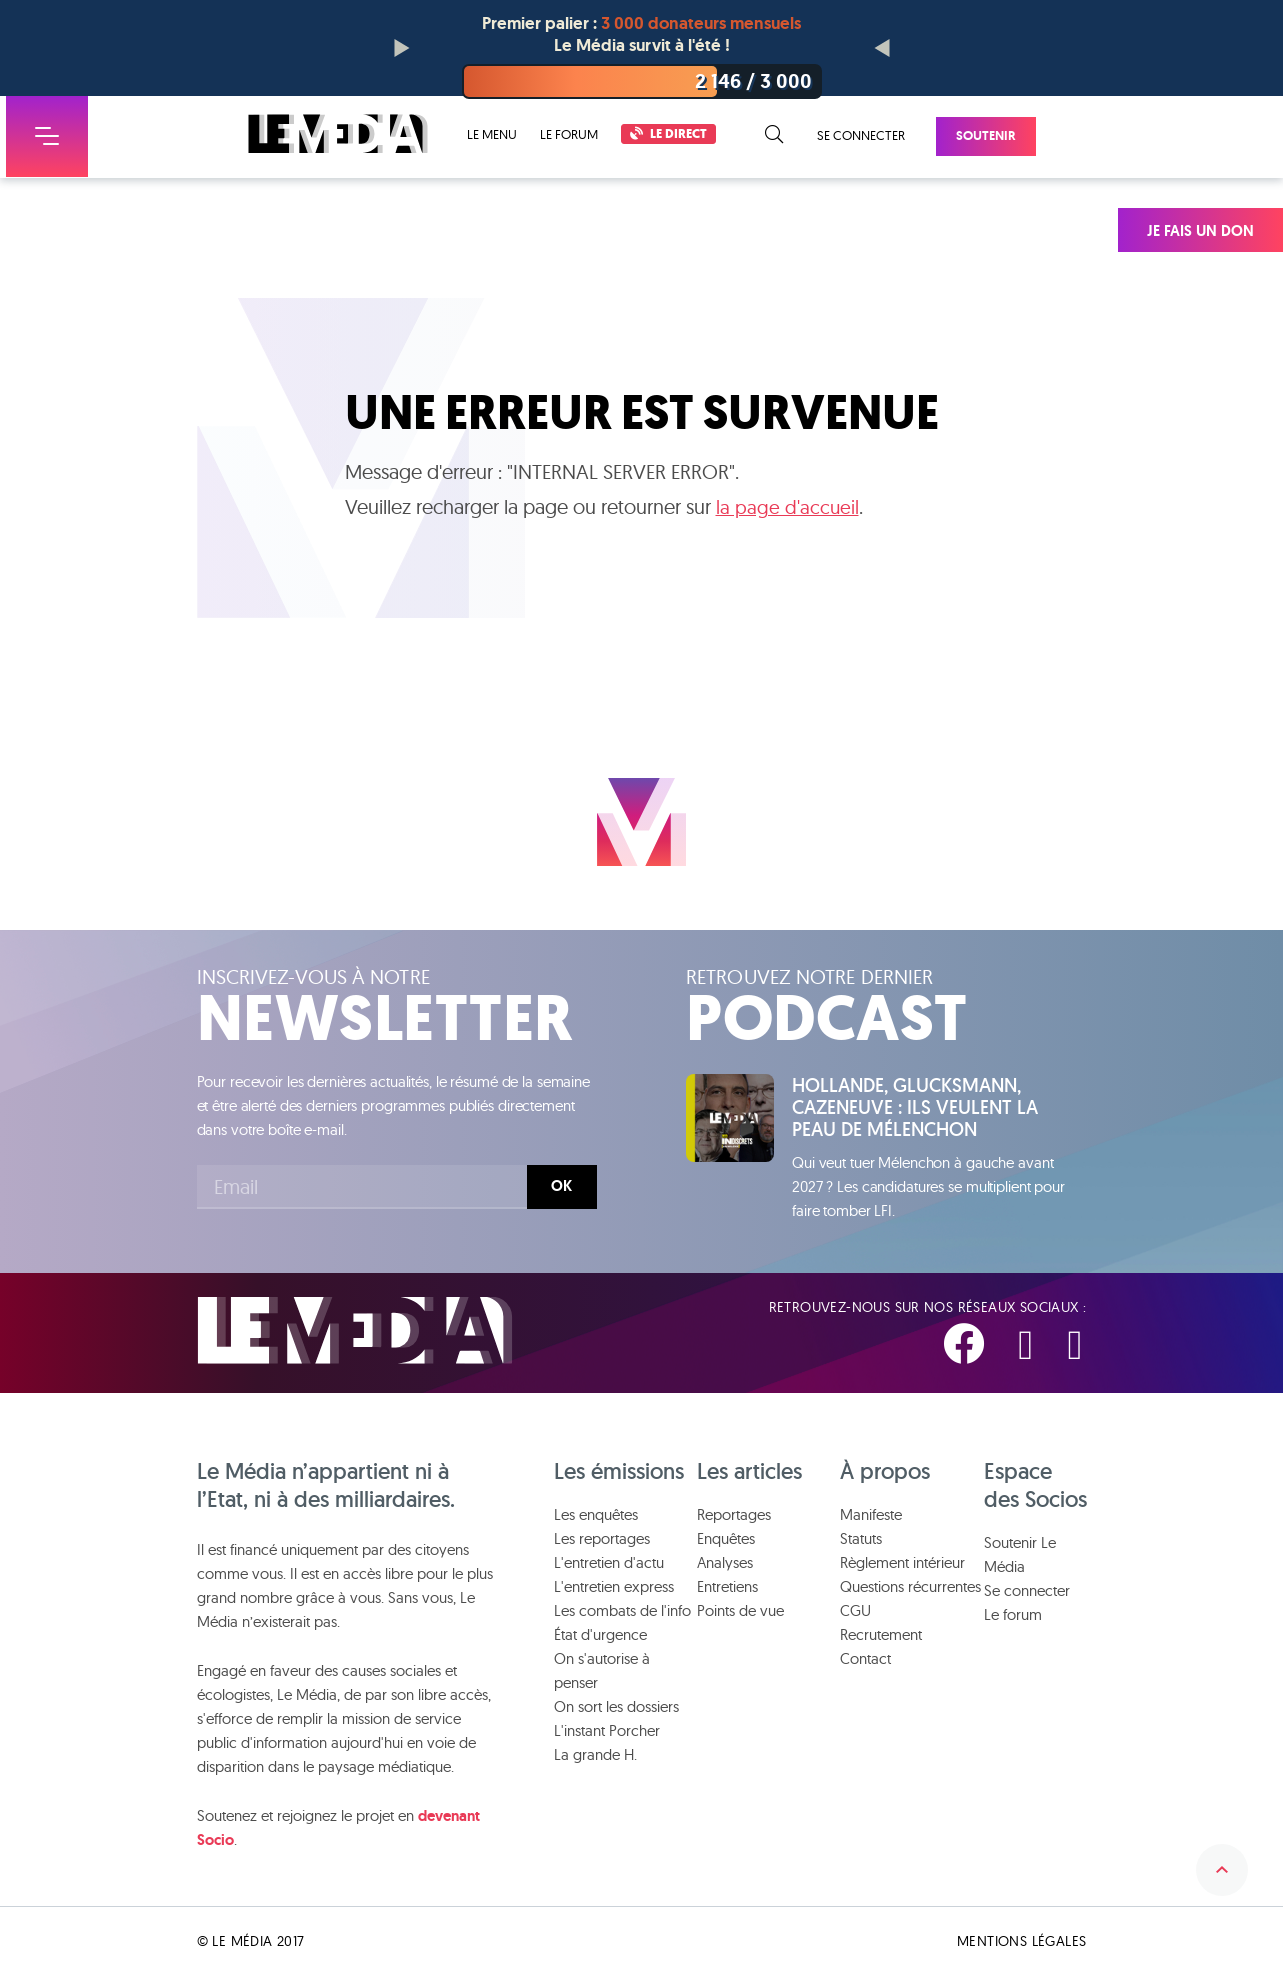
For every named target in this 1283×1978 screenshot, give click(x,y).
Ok (561, 1186)
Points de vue (740, 1613)
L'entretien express (614, 1589)
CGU (855, 1613)
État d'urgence (600, 1637)
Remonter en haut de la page (1216, 1852)
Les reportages (602, 1541)
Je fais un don (1200, 231)
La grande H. (595, 1757)
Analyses (725, 1565)
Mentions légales (1021, 1944)
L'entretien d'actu (609, 1565)
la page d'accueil (788, 507)
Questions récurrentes (910, 1589)
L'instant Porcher (607, 1733)
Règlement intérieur (902, 1565)
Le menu (492, 134)
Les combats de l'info (622, 1613)
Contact (865, 1661)
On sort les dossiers (616, 1709)
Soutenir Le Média (1020, 1557)
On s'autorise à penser (602, 1673)
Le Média (355, 1332)
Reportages (734, 1517)
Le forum (569, 134)
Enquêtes (726, 1541)
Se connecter (861, 135)
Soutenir (986, 135)
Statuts (861, 1541)
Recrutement (881, 1637)
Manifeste (871, 1517)
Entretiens (727, 1589)
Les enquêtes (596, 1517)
